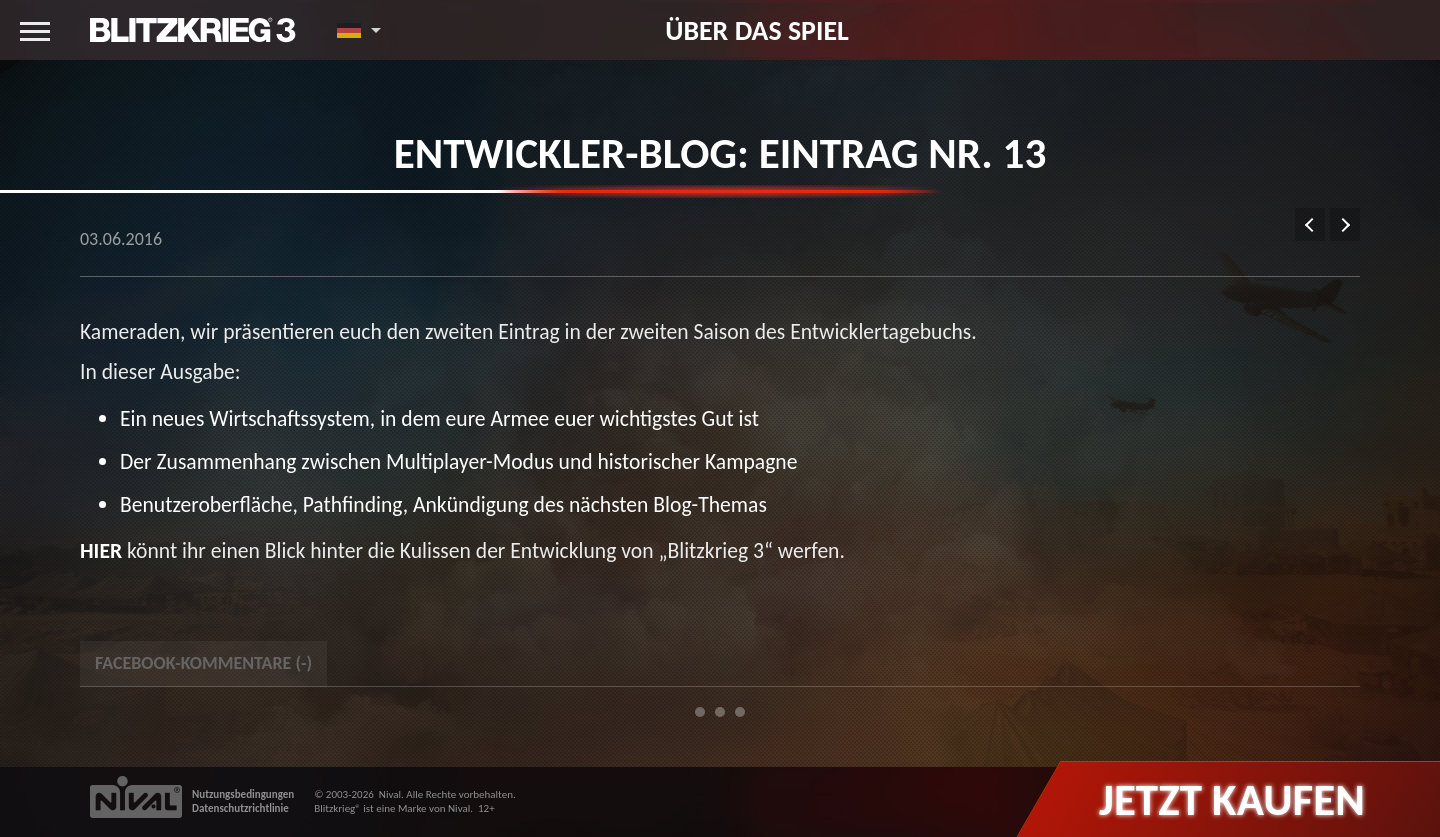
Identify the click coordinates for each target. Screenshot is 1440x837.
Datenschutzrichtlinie (240, 808)
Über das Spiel (757, 30)
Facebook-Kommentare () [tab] (203, 663)
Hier (101, 550)
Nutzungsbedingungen (243, 794)
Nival (390, 794)
